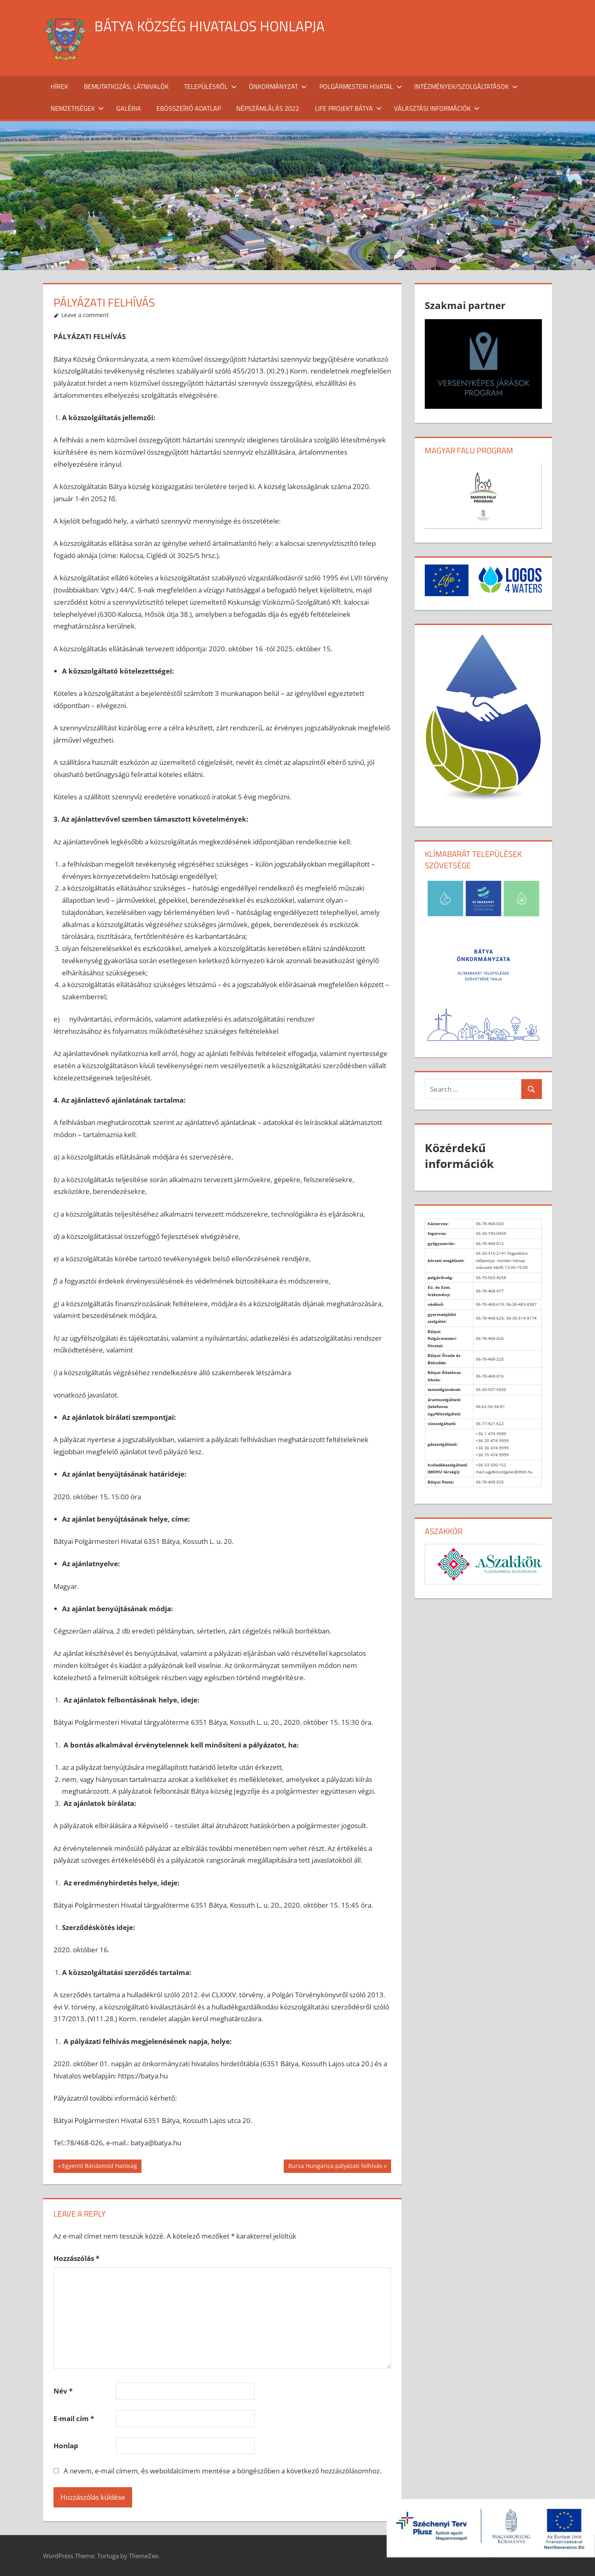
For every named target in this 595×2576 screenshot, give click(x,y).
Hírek (59, 86)
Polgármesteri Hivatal (360, 86)
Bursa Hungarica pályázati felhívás (335, 2167)
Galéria (128, 108)
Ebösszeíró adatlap (188, 108)
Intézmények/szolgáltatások (466, 86)
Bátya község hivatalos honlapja (211, 26)
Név (63, 2391)
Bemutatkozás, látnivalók (126, 86)
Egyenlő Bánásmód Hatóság (99, 2167)
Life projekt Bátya (348, 108)
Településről (210, 86)
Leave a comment (85, 315)
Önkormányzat (278, 86)
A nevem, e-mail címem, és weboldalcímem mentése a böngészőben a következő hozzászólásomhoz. (222, 2470)
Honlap (66, 2445)
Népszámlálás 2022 (267, 108)
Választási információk (436, 108)
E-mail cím (74, 2418)
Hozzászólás (76, 2258)
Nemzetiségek (77, 108)
